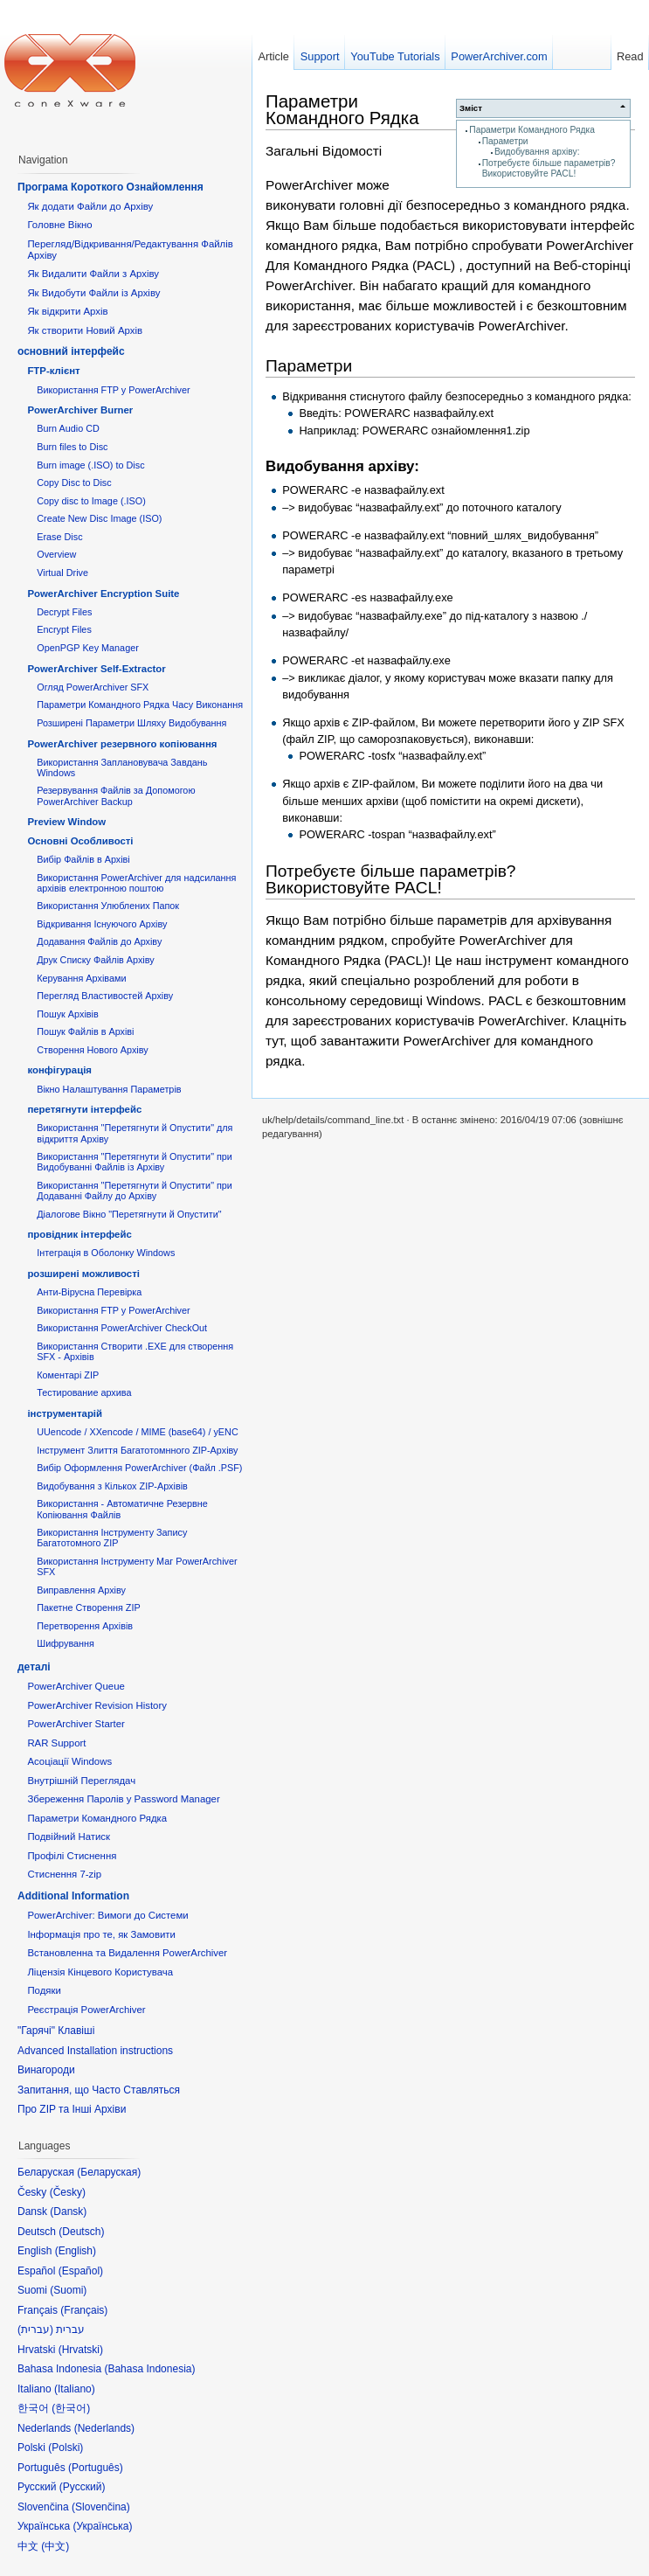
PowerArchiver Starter (75, 1723)
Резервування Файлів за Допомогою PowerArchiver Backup (116, 795)
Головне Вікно (59, 224)
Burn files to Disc (72, 446)
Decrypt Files (64, 612)
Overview (56, 554)
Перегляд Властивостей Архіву (105, 995)
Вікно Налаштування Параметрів (109, 1089)
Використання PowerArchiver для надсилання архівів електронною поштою (136, 882)
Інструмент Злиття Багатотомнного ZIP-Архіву (137, 1450)
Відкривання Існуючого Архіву (102, 924)
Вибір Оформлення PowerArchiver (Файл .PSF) (139, 1467)
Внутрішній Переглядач (81, 1780)
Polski (65, 2447)
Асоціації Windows (69, 1761)
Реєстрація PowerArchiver (86, 2009)
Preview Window (66, 821)
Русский (82, 2487)
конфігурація (59, 1070)
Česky (67, 2192)
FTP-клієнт (53, 370)
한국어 (70, 2408)
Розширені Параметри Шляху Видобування (131, 723)
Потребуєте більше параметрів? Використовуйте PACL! (549, 168)
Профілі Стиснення (71, 1855)
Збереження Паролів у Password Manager (123, 1799)
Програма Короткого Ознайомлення (110, 187)
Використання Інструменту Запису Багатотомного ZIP (112, 1537)
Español (81, 2271)
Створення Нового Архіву (92, 1050)
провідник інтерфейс (79, 1234)
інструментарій (64, 1413)
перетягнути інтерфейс (84, 1109)
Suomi (68, 2290)
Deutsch (81, 2231)
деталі (34, 1667)
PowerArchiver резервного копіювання (122, 744)
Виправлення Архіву (81, 1590)
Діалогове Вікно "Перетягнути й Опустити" (129, 1214)
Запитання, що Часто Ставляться (98, 2090)
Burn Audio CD (68, 428)
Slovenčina (101, 2507)
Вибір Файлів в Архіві (83, 859)
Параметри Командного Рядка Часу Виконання (140, 704)
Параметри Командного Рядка (532, 130)
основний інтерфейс (71, 351)
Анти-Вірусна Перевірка (89, 1292)
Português (96, 2467)
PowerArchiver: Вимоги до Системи (107, 1915)
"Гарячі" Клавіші (55, 2030)
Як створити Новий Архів (84, 330)
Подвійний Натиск (68, 1836)
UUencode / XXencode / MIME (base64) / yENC (137, 1432)
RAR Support (56, 1743)
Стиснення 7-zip (64, 1874)
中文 (55, 2546)
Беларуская (108, 2172)
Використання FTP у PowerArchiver (113, 390)
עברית (35, 2329)
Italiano (75, 2389)
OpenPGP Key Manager (88, 647)
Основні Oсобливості (80, 841)
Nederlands (104, 2428)
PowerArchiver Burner (80, 410)
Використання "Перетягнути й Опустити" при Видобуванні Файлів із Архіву (134, 1161)
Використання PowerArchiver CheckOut (122, 1328)
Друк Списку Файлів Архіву (95, 960)
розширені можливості (83, 1273)
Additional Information (73, 1896)
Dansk (68, 2211)
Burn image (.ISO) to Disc (90, 465)
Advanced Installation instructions (95, 2051)
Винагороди (46, 2070)
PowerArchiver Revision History (97, 1705)
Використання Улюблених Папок (108, 905)
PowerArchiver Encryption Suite (103, 593)
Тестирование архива (84, 1392)
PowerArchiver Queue (75, 1686)
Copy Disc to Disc (74, 482)
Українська (102, 2526)
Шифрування (65, 1643)
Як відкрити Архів (67, 311)
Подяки (43, 1990)
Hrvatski (81, 2349)
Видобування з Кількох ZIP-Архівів (112, 1486)
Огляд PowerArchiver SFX (92, 687)
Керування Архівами (81, 978)
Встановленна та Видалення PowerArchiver (127, 1953)
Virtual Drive (62, 572)
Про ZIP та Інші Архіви (71, 2109)
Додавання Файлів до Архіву (99, 941)
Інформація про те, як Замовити (101, 1934)
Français (84, 2310)
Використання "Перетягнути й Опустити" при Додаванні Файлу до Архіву (134, 1190)
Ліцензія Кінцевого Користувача (100, 1972)
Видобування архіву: (537, 151)
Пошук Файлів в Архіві (85, 1031)
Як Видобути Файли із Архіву (93, 293)
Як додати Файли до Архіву (90, 206)
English (76, 2251)
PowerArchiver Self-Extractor (96, 668)
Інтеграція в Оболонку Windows (106, 1252)
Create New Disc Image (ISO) (99, 518)
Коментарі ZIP (68, 1375)
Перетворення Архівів (85, 1626)
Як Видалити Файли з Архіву (93, 273)
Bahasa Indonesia (149, 2369)
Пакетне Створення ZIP (88, 1607)
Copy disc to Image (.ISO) (91, 501)
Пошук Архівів (68, 1014)
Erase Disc (59, 536)
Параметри (505, 141)
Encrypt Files (64, 629)
